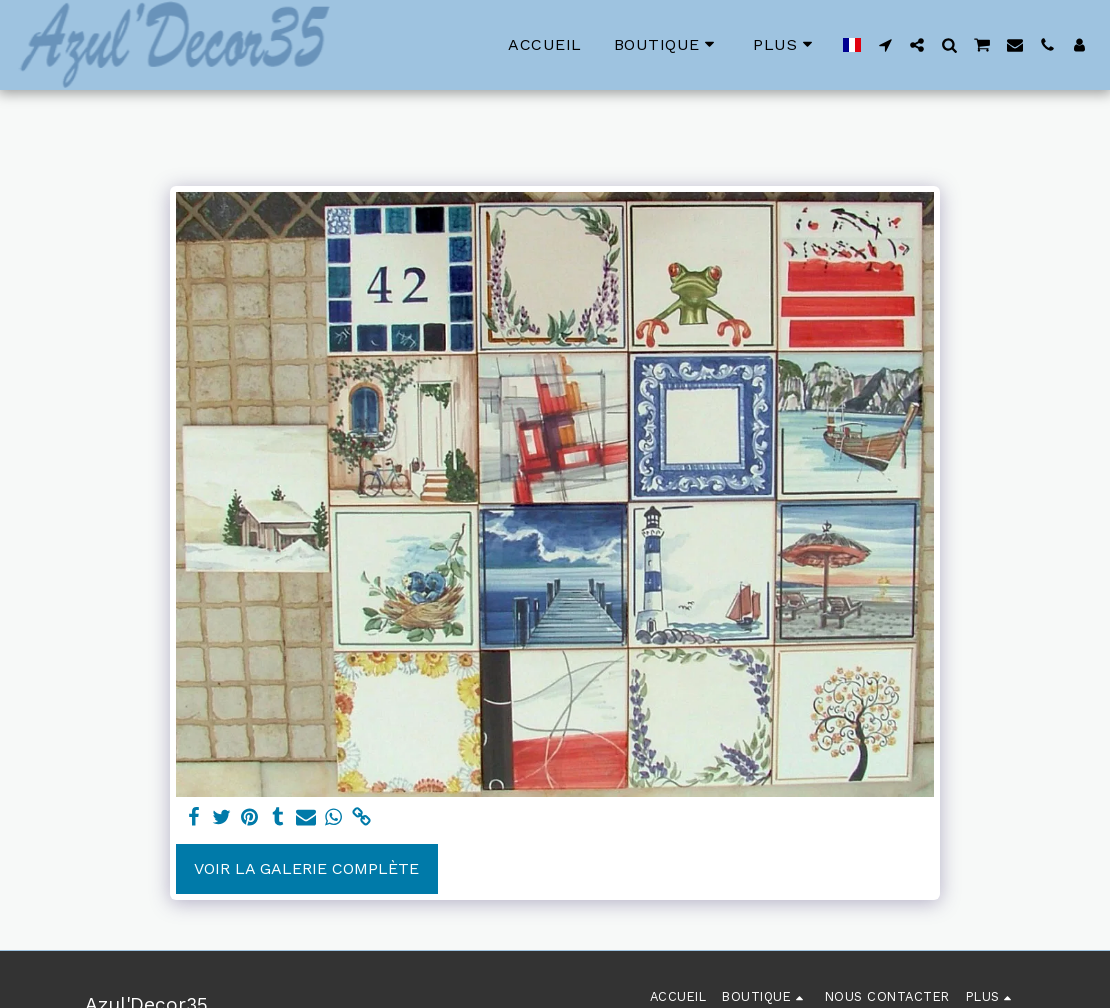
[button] (885, 45)
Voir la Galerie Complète (306, 868)
